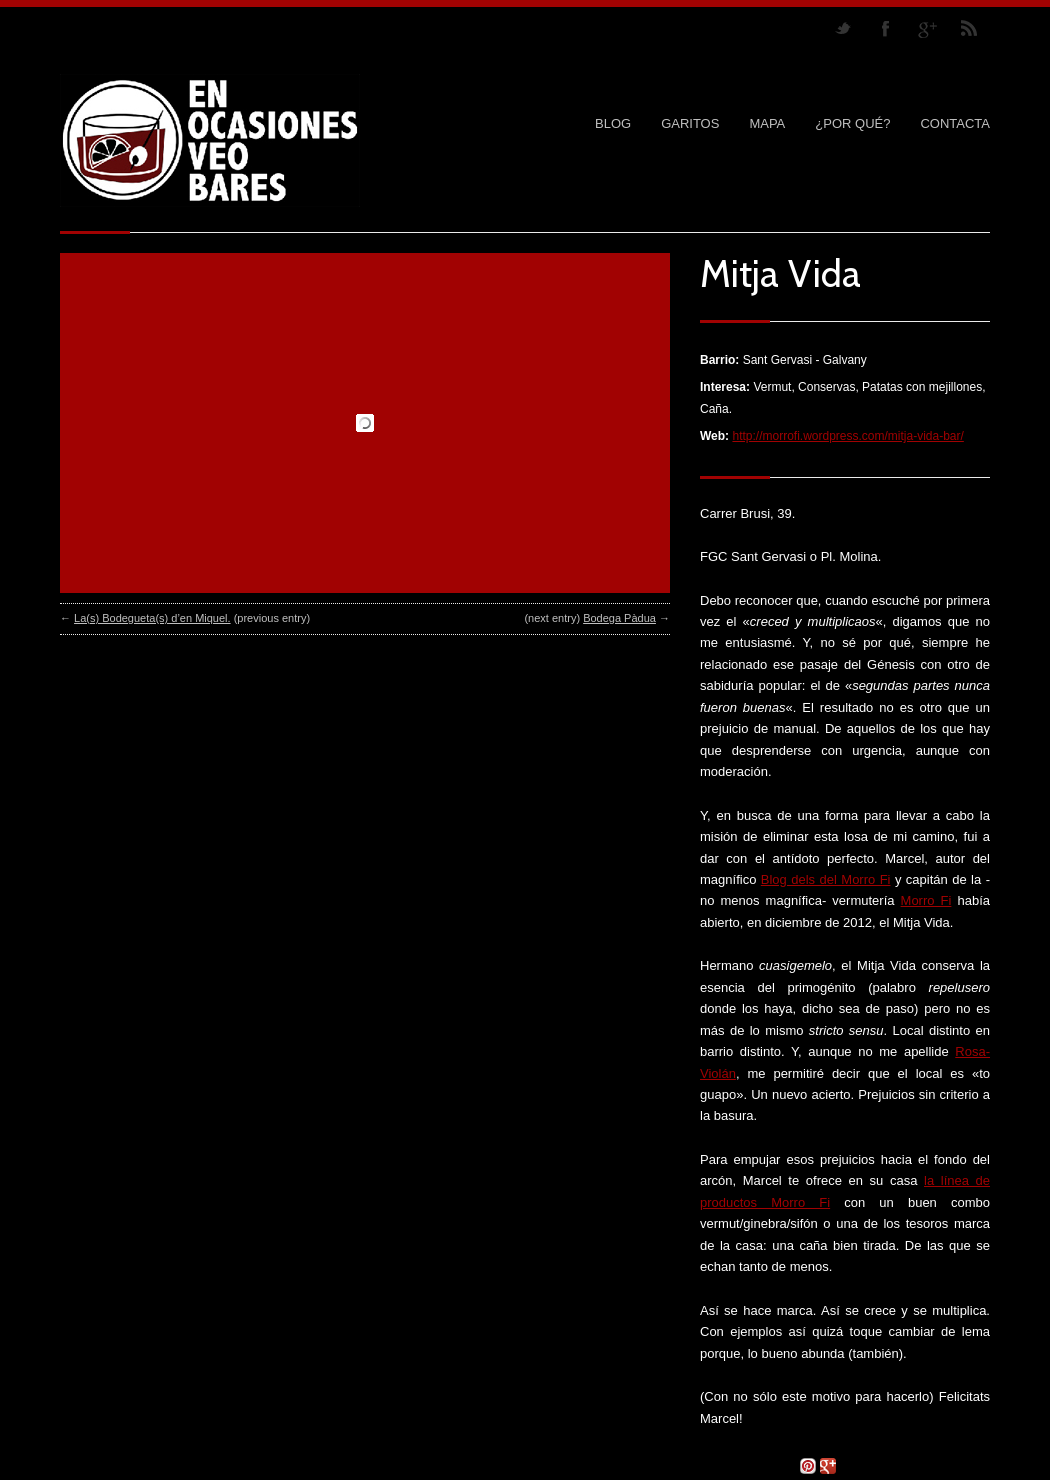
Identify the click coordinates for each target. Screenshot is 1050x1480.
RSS (969, 28)
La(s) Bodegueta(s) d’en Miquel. (152, 618)
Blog (613, 123)
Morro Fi (926, 900)
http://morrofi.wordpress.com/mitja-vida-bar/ (847, 436)
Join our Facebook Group (885, 28)
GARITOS (690, 123)
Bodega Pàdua (619, 618)
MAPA (767, 123)
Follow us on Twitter (843, 28)
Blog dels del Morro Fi (826, 879)
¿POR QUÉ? (852, 123)
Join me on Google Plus (927, 28)
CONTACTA (955, 123)
